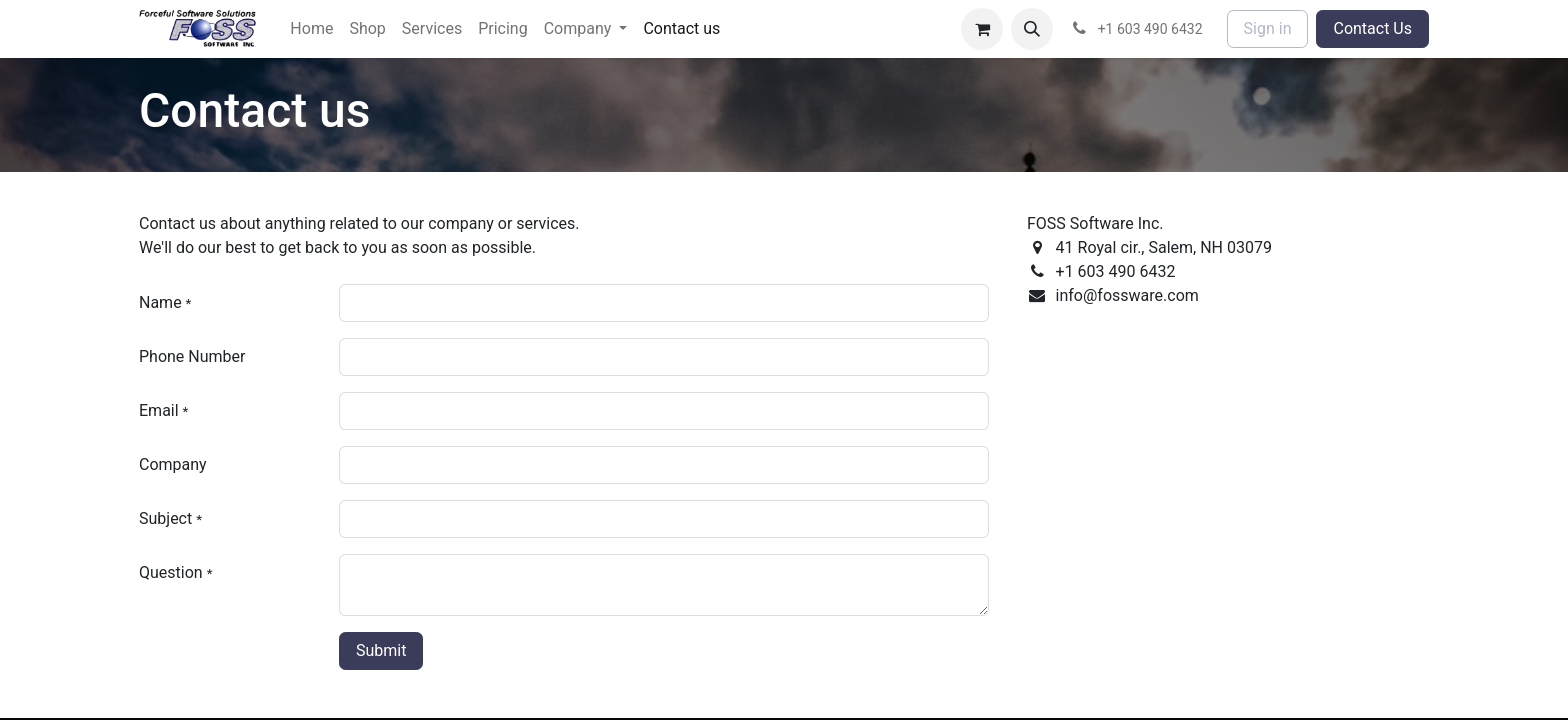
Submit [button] (381, 650)
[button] (1032, 29)
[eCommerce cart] (982, 29)
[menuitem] (311, 29)
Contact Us (1372, 28)
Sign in (1268, 28)
